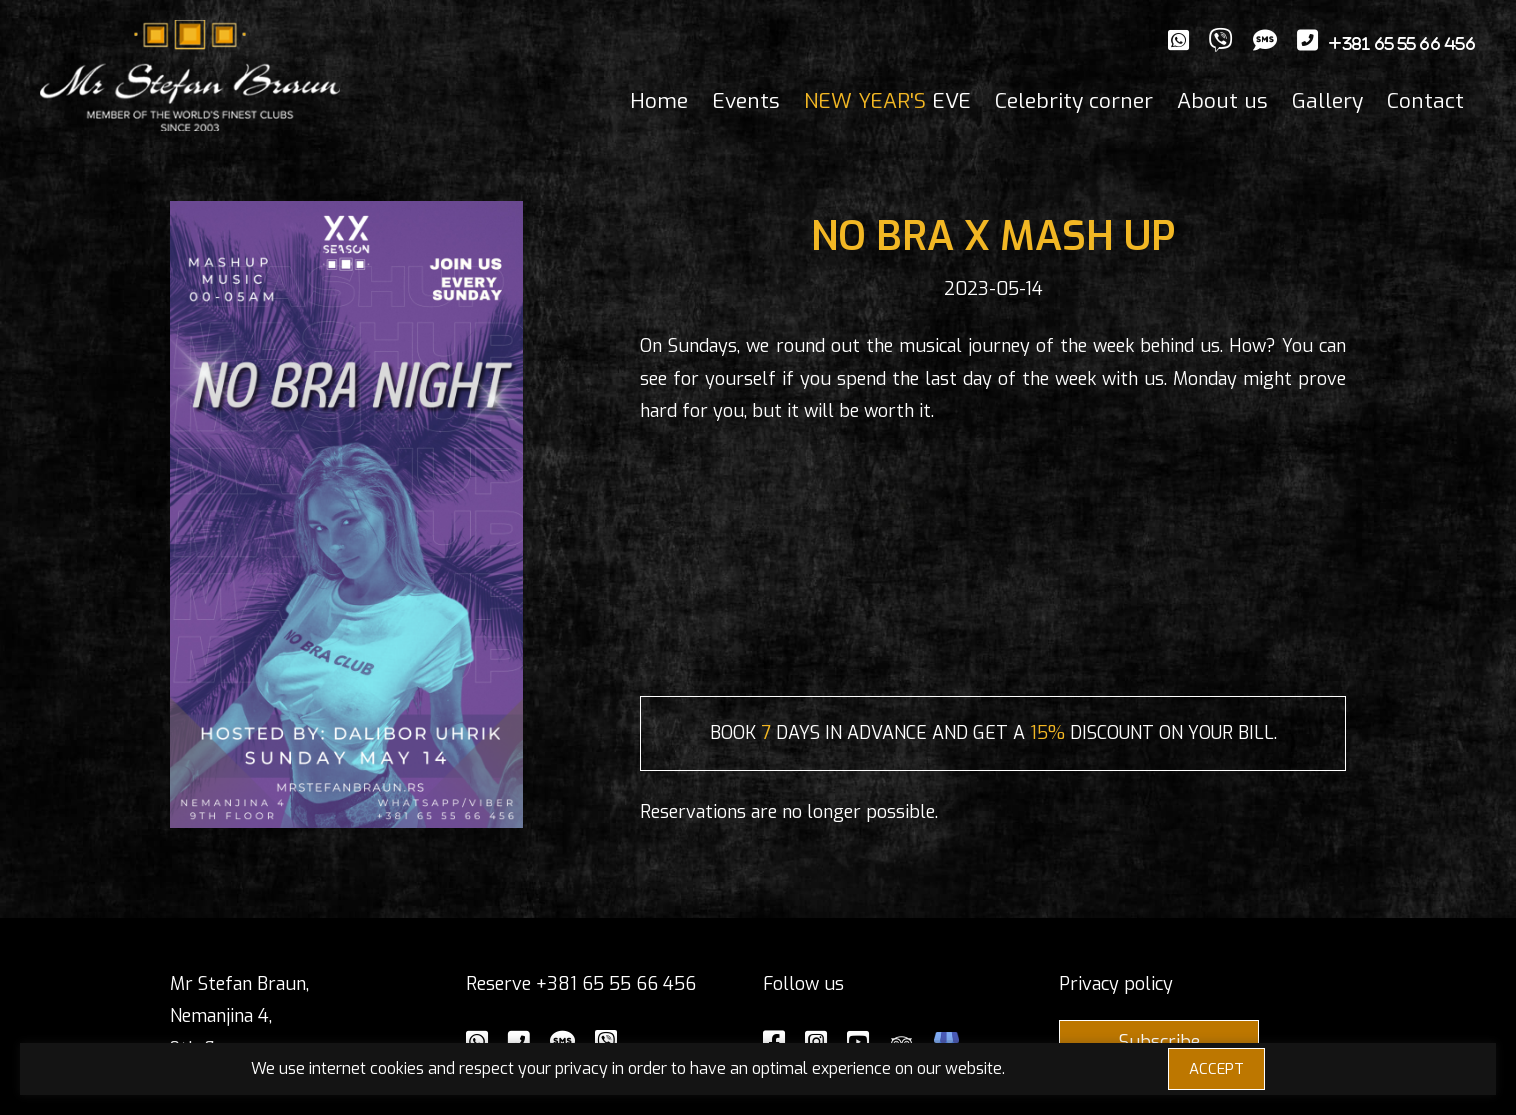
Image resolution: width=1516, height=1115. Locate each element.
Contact (1425, 101)
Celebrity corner (1074, 101)
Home (659, 101)
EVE (887, 101)
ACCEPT (1216, 1069)
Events (746, 101)
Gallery (1327, 101)
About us (1222, 101)
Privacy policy (1116, 984)
